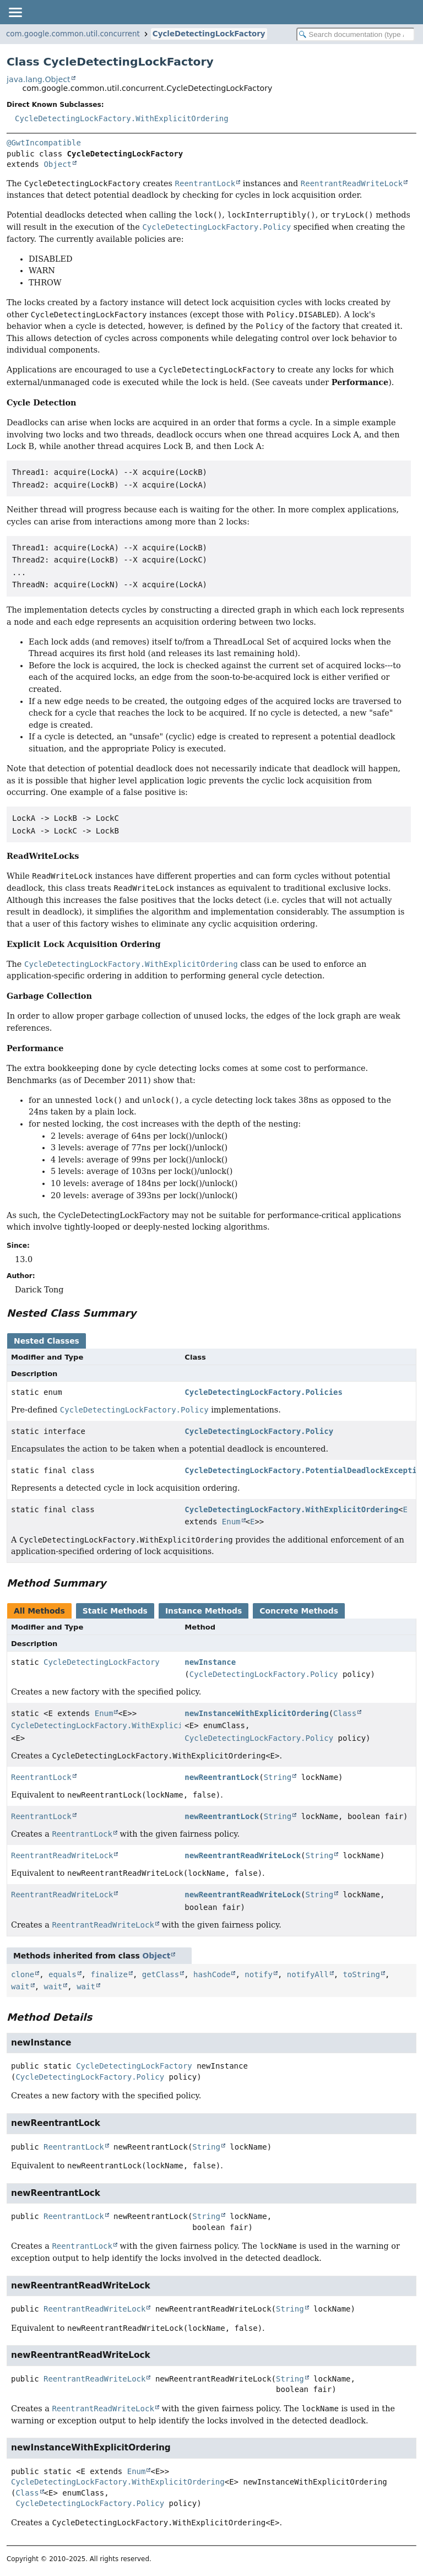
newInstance (210, 1662)
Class (344, 1713)
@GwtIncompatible (44, 142)
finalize (108, 1974)
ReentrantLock (41, 1777)
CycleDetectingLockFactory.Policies (264, 1392)
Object (58, 164)
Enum (231, 1521)
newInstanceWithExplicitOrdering (256, 1713)
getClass (160, 1974)
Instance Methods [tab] (203, 1610)
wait (20, 1986)
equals (62, 1974)
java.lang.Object (38, 79)
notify (259, 1974)
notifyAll (308, 1974)
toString (361, 1974)
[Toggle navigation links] (15, 12)
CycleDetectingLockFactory (209, 34)
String (278, 1777)
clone (22, 1974)
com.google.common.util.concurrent (73, 34)
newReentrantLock (222, 1777)
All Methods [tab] (39, 1610)
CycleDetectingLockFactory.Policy (259, 1431)
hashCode (211, 1974)
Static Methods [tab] (115, 1610)
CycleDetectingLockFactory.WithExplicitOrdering (122, 118)
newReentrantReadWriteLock (243, 1855)
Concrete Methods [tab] (298, 1610)
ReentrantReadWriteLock (62, 1855)
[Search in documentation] (355, 34)
